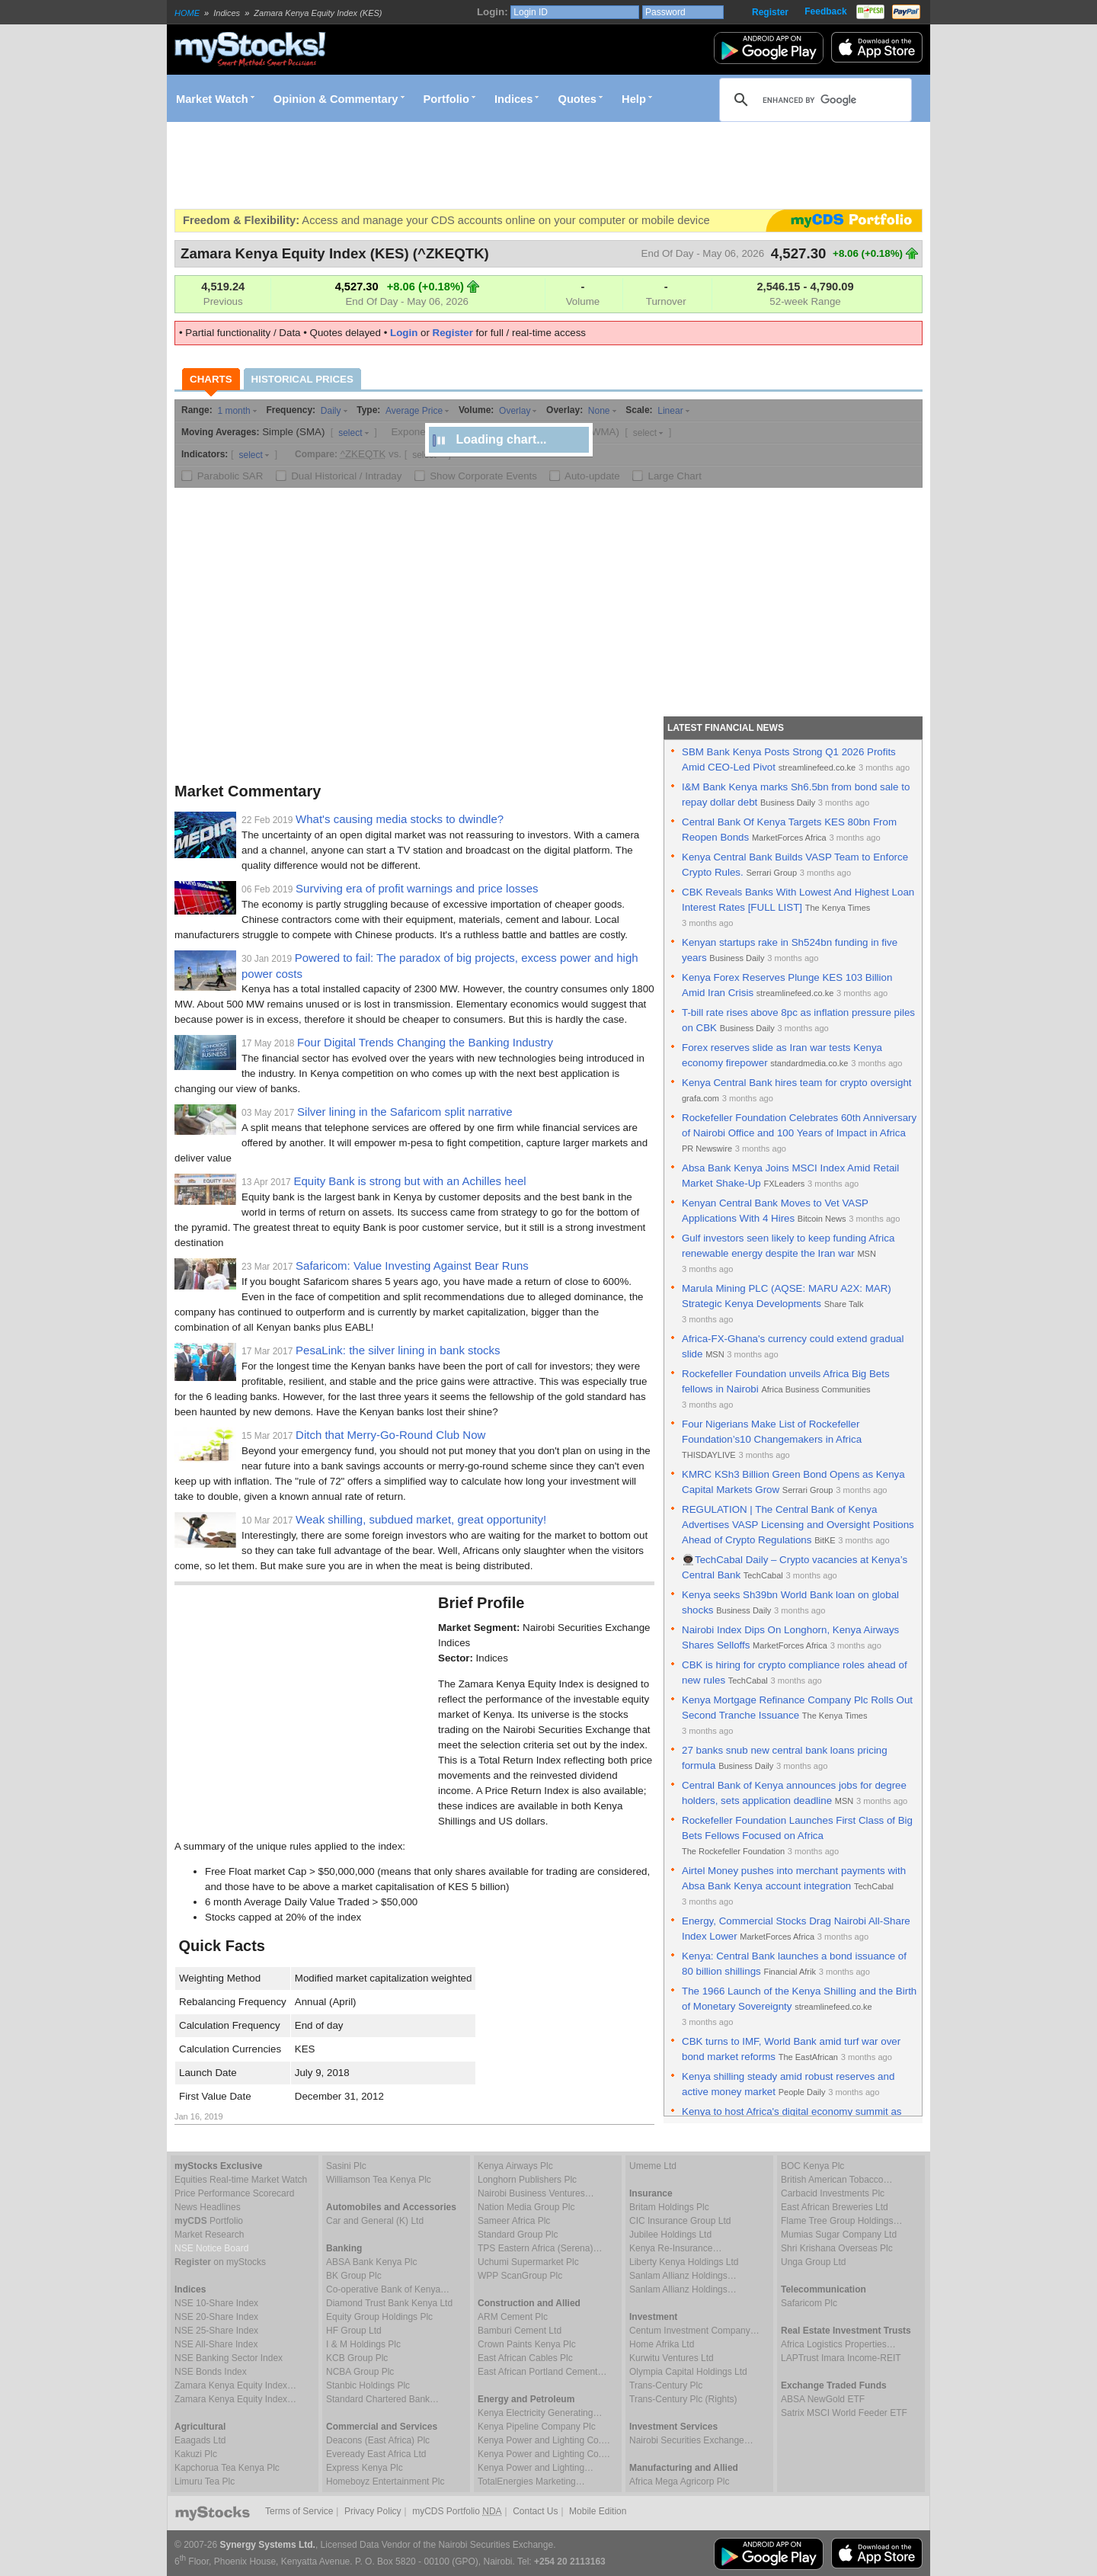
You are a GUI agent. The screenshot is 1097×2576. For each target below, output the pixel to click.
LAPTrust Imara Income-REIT (841, 2358)
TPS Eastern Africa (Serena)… (540, 2248)
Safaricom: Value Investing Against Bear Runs (412, 1265)
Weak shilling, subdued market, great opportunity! (421, 1519)
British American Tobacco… (837, 2179)
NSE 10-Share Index (216, 2303)
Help (634, 99)
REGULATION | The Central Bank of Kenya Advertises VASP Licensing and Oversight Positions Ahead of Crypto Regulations (798, 1525)
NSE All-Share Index (215, 2344)
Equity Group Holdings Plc (379, 2317)
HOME (187, 13)
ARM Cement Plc (513, 2317)
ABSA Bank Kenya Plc (371, 2262)
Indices (513, 99)
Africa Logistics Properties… (838, 2344)
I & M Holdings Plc (363, 2344)
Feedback (825, 11)
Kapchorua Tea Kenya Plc (227, 2467)
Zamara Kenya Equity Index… (235, 2385)
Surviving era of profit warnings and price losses (417, 888)
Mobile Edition (597, 2511)
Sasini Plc (346, 2166)
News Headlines (207, 2207)
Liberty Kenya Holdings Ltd (683, 2262)
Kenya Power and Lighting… (535, 2467)
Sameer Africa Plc (514, 2221)
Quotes (577, 99)
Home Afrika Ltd (661, 2344)
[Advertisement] (451, 165)
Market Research (209, 2234)
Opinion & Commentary (335, 99)
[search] (813, 100)
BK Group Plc (354, 2275)
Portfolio (446, 99)
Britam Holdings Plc (669, 2207)
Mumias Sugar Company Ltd (839, 2234)
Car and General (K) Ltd (375, 2221)
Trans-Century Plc (665, 2385)
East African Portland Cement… (542, 2371)
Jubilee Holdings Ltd (670, 2234)
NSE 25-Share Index (216, 2330)
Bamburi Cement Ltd (519, 2330)
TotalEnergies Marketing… (531, 2481)
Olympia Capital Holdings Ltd (688, 2371)
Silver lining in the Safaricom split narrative (405, 1111)
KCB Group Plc (357, 2358)
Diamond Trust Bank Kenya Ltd (389, 2303)
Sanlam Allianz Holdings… (683, 2275)
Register (770, 12)
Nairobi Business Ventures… (536, 2193)
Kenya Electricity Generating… (540, 2413)
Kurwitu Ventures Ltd (671, 2358)
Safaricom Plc (809, 2303)
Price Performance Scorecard (234, 2193)
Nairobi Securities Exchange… (691, 2440)
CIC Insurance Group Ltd (680, 2221)
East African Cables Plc (525, 2358)
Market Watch (212, 99)
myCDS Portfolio (456, 2511)
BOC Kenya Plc (812, 2166)
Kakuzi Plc (195, 2454)
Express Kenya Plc (364, 2467)
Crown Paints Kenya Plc (527, 2344)
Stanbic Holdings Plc (368, 2385)
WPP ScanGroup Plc (520, 2275)
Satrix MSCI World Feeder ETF (844, 2413)
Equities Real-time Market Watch (240, 2179)
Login (403, 332)
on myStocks (220, 2262)
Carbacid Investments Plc (832, 2193)
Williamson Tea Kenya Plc (378, 2179)
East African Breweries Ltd (834, 2207)
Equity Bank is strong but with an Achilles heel (409, 1180)
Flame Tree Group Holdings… (841, 2221)
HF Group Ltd (354, 2330)
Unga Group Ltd (813, 2262)
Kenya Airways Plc (515, 2166)
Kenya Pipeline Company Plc (537, 2426)
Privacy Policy (372, 2511)
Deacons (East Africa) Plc (378, 2440)
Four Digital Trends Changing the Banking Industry (425, 1042)
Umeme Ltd (652, 2166)
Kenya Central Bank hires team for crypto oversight (797, 1082)
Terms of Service (299, 2511)
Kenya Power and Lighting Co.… (544, 2440)
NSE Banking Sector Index (228, 2358)
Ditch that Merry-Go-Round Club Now (390, 1434)
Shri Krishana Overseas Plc (837, 2248)
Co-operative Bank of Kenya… (387, 2289)
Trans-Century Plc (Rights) (683, 2399)
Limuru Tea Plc (204, 2481)
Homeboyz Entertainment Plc (385, 2481)
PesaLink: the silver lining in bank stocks (398, 1350)
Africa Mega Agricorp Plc (679, 2481)
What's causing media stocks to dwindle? (400, 818)
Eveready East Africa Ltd (376, 2454)
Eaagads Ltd (199, 2440)
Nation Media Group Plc (526, 2207)
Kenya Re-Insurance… (675, 2248)
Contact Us (535, 2511)
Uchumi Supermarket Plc (528, 2262)
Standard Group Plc (518, 2234)
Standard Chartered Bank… (382, 2399)
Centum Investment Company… (694, 2330)
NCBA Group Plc (360, 2371)
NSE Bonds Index (210, 2371)
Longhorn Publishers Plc (527, 2179)
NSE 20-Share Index (216, 2317)
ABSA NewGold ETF (823, 2399)
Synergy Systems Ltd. (267, 2544)
